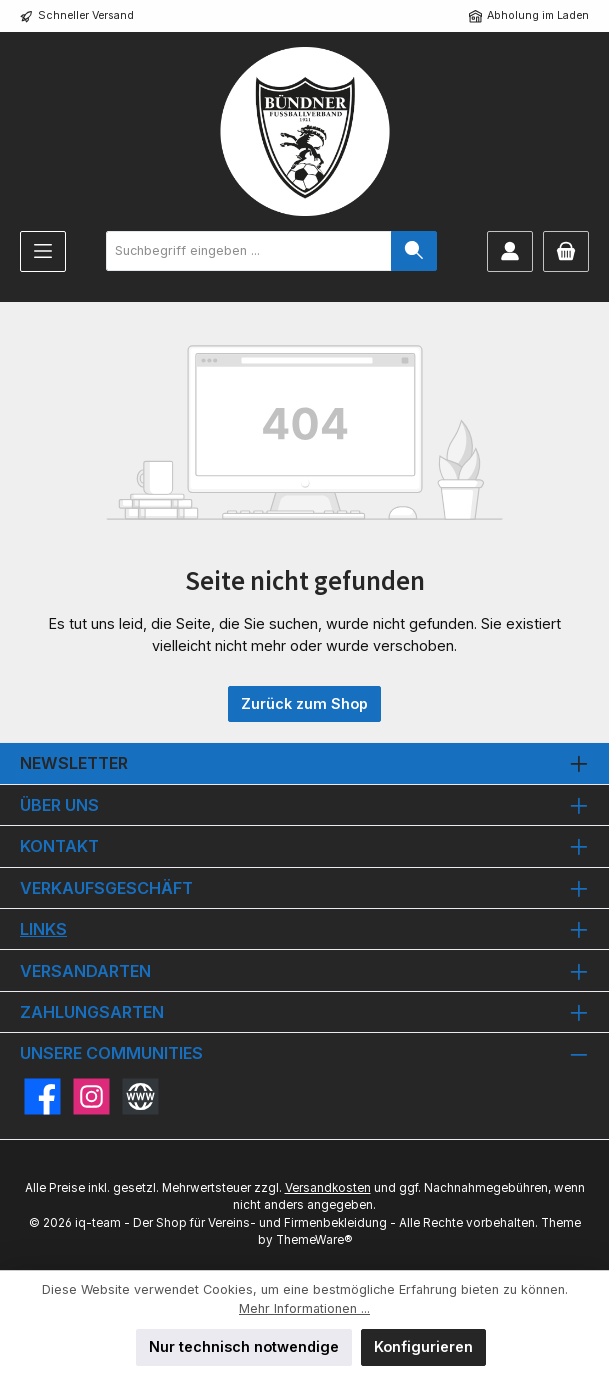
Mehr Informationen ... (304, 1308)
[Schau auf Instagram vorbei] (91, 1096)
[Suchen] (414, 251)
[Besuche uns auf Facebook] (42, 1096)
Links (43, 929)
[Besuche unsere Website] (140, 1096)
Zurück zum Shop (304, 703)
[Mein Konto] (510, 251)
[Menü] (43, 251)
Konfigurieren (423, 1346)
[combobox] (249, 251)
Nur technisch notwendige (244, 1346)
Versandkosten (328, 1188)
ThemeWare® (314, 1240)
